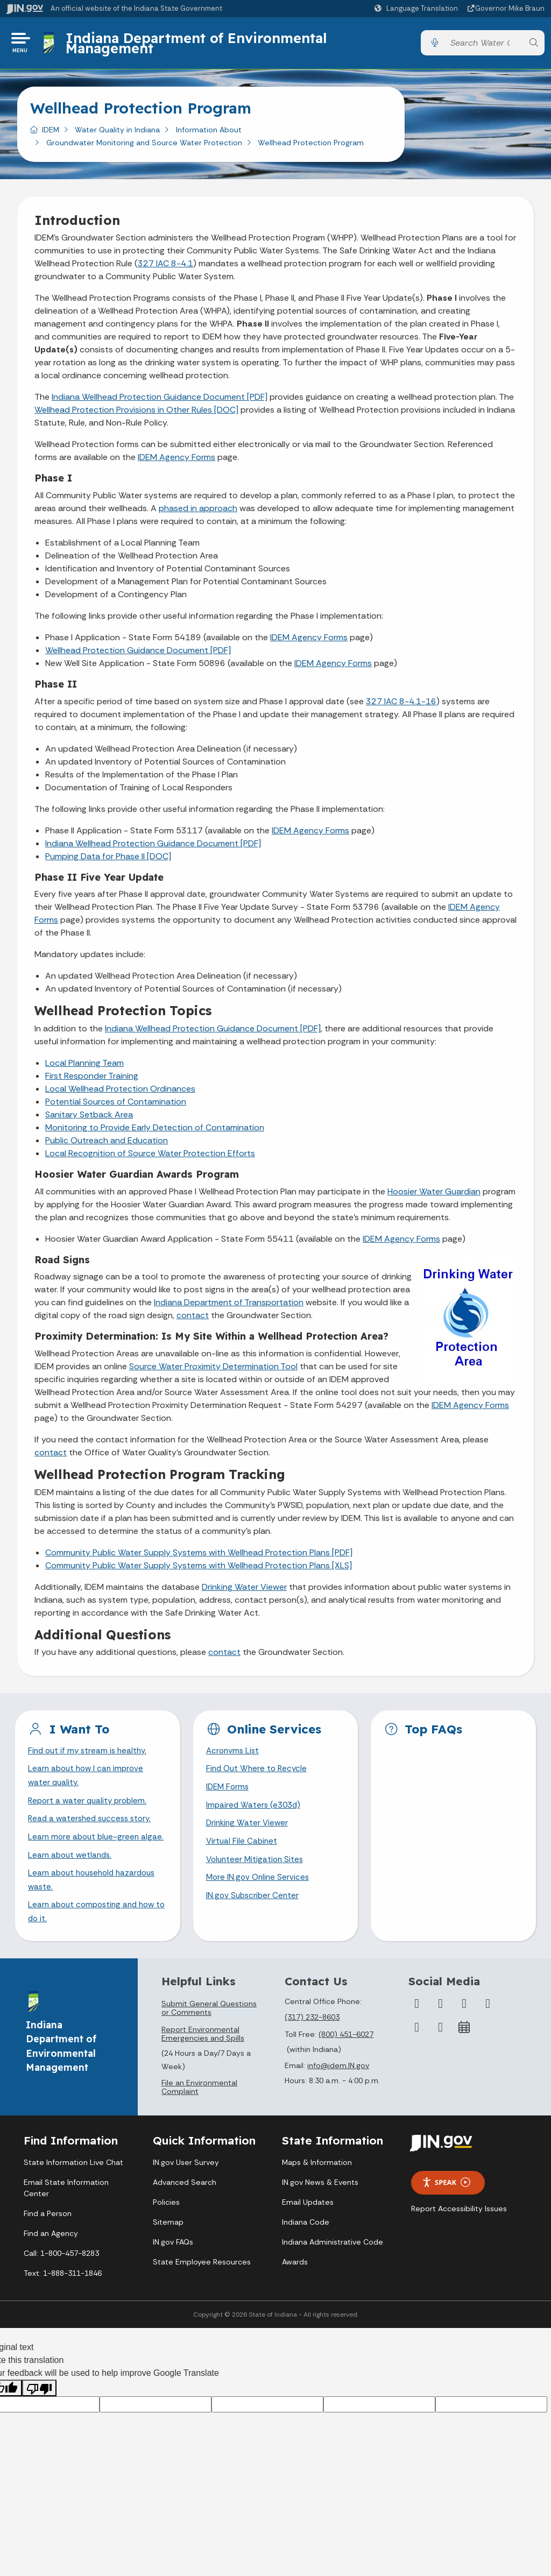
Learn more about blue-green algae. (85, 1853)
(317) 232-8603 (312, 2044)
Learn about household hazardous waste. (95, 1905)
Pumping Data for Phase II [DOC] (108, 859)
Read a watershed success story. (93, 1826)
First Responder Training (91, 1079)
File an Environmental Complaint (199, 2114)
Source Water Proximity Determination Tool (213, 1370)
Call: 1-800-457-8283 (61, 2280)
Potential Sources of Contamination (115, 1105)
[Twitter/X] (440, 2031)
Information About (209, 133)
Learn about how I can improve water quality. (88, 1781)
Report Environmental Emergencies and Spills (202, 2061)
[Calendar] (464, 2054)
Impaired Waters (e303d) (255, 1811)
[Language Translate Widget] (417, 8)
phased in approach (198, 512)
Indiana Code (305, 2249)
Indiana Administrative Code (332, 2269)
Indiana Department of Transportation (228, 1306)
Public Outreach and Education (106, 1144)
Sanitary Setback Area (89, 1118)
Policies (166, 2229)
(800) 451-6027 (346, 2062)
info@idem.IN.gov (338, 2093)
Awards (295, 2289)
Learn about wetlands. (72, 1879)
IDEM (50, 133)
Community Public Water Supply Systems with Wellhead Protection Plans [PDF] (198, 1555)
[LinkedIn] (417, 2054)
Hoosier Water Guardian (434, 1194)
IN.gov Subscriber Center (254, 1906)
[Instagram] (464, 2031)
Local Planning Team (84, 1066)
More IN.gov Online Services (259, 1887)
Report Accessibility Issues (459, 2236)
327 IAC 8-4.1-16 (401, 704)
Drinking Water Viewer (244, 1590)
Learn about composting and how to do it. (94, 1938)
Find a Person (48, 2241)
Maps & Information (317, 2190)
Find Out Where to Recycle (258, 1774)
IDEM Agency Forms (176, 460)
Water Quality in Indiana (117, 133)
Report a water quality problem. (90, 1807)
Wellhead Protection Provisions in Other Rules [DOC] (136, 413)
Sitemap (168, 2249)
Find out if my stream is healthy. (90, 1755)
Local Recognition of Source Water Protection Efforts (150, 1157)
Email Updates (308, 2229)
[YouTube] (488, 2031)
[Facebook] (417, 2031)
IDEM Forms (228, 1793)
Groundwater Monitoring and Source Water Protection (144, 146)
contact (192, 1319)
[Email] (440, 2054)
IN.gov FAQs (173, 2269)
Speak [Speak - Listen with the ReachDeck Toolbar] (446, 2210)
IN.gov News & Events (320, 2209)
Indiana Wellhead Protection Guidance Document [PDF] (159, 400)
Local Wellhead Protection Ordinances (120, 1092)
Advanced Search (184, 2209)
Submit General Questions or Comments (209, 2035)
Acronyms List (234, 1755)
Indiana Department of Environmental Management (198, 44)
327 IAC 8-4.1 (165, 267)
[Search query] (484, 44)
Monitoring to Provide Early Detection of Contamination (154, 1131)
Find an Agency (51, 2261)
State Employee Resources (202, 2289)
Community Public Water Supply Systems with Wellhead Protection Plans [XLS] (198, 1568)
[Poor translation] (39, 2416)
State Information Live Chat (73, 2190)
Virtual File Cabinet (242, 1850)
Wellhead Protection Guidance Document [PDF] (138, 654)
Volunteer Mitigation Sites (256, 1868)
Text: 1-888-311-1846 (63, 2300)
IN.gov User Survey (186, 2190)
